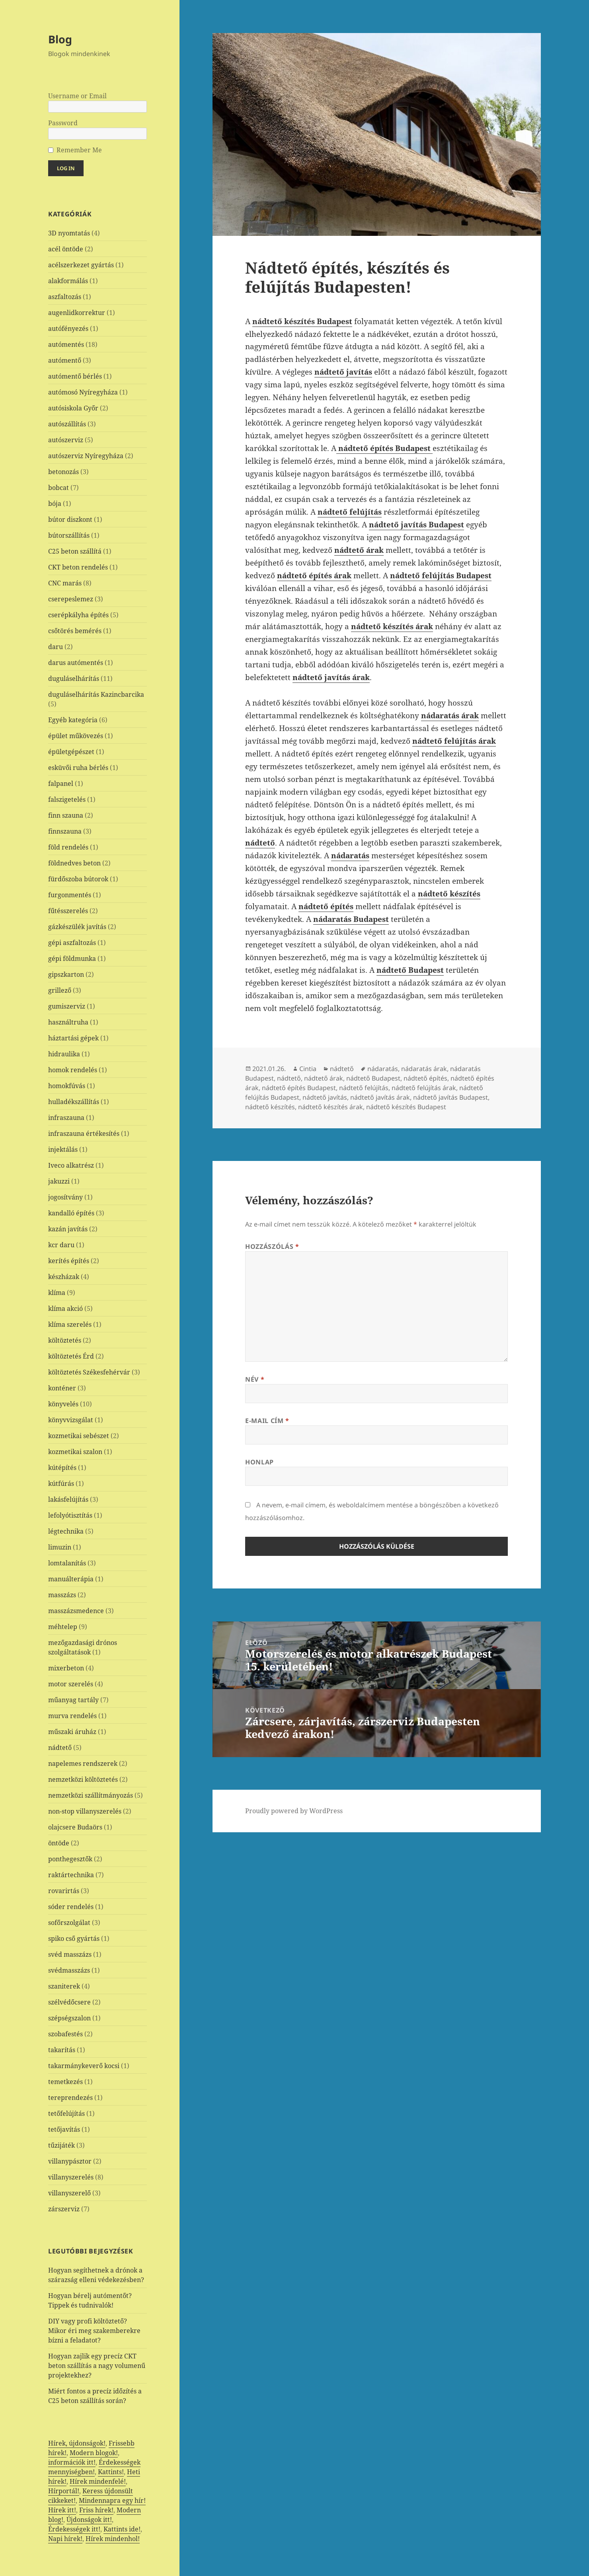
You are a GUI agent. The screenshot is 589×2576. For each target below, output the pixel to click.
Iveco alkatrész (71, 1165)
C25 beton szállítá (74, 551)
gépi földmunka (72, 958)
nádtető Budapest (373, 1078)
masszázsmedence (76, 1610)
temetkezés (65, 2081)
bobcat (58, 487)
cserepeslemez (70, 599)
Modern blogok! (94, 2452)
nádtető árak (323, 1078)
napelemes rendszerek (82, 1763)
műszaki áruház (72, 1731)
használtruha (68, 1022)
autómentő (64, 360)
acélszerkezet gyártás (81, 265)
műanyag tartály (73, 1699)
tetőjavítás (64, 2129)
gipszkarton (66, 974)
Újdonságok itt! (89, 2519)
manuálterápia (71, 1579)
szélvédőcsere (69, 2002)
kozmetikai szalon (75, 1451)
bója (54, 503)
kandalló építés (71, 1213)
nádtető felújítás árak (424, 1087)
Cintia (307, 1068)
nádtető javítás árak (380, 1097)
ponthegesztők (70, 1859)
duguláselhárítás (73, 678)
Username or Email (77, 95)
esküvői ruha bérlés (78, 767)
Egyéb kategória (73, 719)
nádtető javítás (324, 1097)
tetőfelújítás (66, 2113)
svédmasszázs (69, 1970)
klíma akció (65, 1308)
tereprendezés (70, 2097)
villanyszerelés (71, 2177)
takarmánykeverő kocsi (83, 2065)
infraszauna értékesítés (83, 1133)
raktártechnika (71, 1874)
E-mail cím (267, 1420)
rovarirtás (63, 1890)
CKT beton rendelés (78, 567)
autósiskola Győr (73, 408)
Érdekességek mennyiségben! (94, 2467)
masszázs (62, 1594)
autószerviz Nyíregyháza (85, 455)
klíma (56, 1292)
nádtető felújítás (363, 1087)
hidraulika (64, 1054)
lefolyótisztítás (70, 1515)
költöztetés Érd (71, 1356)
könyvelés (63, 1404)
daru (55, 646)
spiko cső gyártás (73, 1938)
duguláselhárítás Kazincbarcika (96, 694)
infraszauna (66, 1117)
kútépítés (62, 1467)
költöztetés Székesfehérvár (89, 1372)
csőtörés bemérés (74, 630)
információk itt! (72, 2462)
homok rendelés (72, 1069)
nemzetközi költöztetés (83, 1779)
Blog (60, 39)
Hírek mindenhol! (113, 2538)
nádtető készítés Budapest (406, 1106)
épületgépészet (71, 751)
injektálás (63, 1149)
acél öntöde (65, 249)
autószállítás (67, 424)
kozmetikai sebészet (78, 1435)
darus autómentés (75, 662)
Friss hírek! (96, 2510)
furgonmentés (69, 894)
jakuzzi (59, 1181)
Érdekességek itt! (74, 2529)
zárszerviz (64, 2209)
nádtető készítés (270, 1106)
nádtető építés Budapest (299, 1087)
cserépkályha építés (78, 614)
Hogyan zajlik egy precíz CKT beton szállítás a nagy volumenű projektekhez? (96, 2366)
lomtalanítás (67, 1563)
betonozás (63, 471)
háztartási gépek (73, 1038)
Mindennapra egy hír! (112, 2500)
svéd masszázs (70, 1954)
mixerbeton (66, 1668)
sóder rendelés (71, 1906)
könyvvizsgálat (70, 1419)
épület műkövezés (75, 735)
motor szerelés (70, 1684)
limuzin (59, 1547)
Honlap (259, 1462)
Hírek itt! (62, 2510)
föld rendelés (68, 847)
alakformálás (68, 280)
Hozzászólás (272, 1246)
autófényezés (68, 328)
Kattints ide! (121, 2529)
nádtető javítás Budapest (450, 1097)
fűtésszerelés (68, 910)
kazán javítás (68, 1229)
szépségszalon (69, 2018)
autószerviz (65, 439)
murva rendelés (72, 1715)
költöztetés (64, 1340)
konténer (62, 1388)
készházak (63, 1276)
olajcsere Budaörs (75, 1827)
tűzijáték (61, 2145)
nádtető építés (425, 1078)
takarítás (61, 2049)
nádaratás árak (424, 1068)
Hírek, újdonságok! (76, 2443)
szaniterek (64, 1986)
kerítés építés (68, 1260)
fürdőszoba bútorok (78, 879)
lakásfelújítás (68, 1499)
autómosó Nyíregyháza (83, 392)
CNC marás (65, 583)
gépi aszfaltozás (72, 942)
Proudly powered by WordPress (294, 1810)
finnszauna (65, 831)
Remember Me (79, 150)
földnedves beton (74, 863)
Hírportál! (63, 2491)
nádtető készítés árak (330, 1106)
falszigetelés (67, 799)
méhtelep (62, 1626)
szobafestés (65, 2034)
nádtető (60, 1747)
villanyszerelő (69, 2193)
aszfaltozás (64, 296)
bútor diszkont (70, 519)
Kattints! (111, 2471)
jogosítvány (65, 1197)
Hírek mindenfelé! (98, 2481)
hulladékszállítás (73, 1101)
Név (254, 1379)
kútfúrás (61, 1483)
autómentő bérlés (75, 376)
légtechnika (66, 1531)
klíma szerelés (70, 1324)
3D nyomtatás (69, 233)
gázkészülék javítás (77, 926)
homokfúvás (66, 1085)
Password (63, 123)
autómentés (66, 344)
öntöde (58, 1843)
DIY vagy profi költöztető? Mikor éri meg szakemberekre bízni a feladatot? (94, 2331)
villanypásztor (70, 2161)
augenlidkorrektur (76, 312)
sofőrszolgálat (69, 1922)
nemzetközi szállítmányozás (90, 1795)
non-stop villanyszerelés (84, 1811)
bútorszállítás (69, 535)
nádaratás (382, 1068)
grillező (59, 990)
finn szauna (65, 815)
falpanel (60, 783)
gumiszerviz (66, 1006)
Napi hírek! (65, 2538)
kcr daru (61, 1244)
